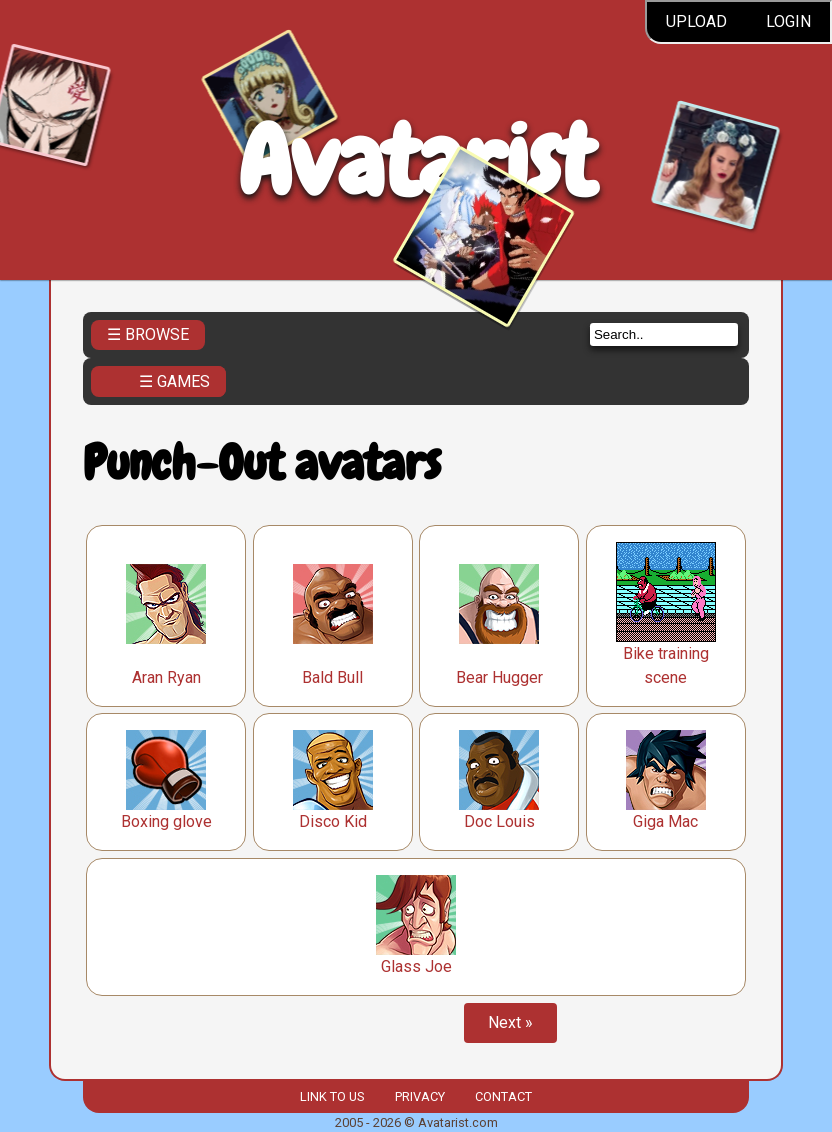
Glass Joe (416, 966)
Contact (503, 1096)
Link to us (332, 1096)
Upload (696, 21)
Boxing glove (166, 821)
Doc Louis (499, 821)
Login (788, 21)
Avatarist (416, 161)
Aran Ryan (166, 677)
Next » (510, 1022)
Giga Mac (665, 821)
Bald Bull (332, 677)
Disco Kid (333, 821)
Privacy (420, 1096)
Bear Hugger (499, 677)
